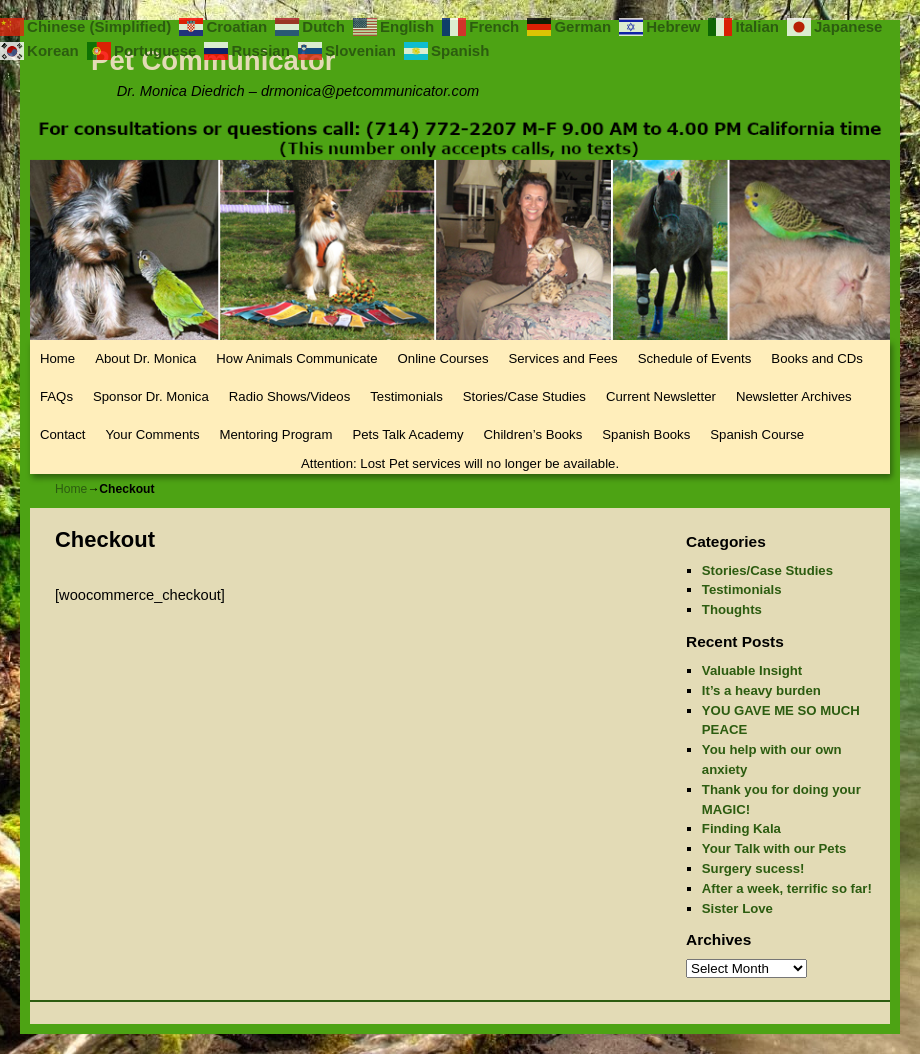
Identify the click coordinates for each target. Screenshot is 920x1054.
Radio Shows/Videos (289, 396)
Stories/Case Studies (524, 396)
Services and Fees (562, 358)
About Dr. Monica (145, 358)
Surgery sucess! (753, 868)
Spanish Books (646, 434)
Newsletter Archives (794, 396)
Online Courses (443, 358)
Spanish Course (757, 434)
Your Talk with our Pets (774, 848)
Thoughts (732, 609)
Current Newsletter (661, 396)
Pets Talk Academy (407, 434)
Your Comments (152, 434)
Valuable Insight (752, 670)
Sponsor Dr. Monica (151, 396)
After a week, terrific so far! (787, 888)
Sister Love (737, 908)
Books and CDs (817, 358)
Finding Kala (741, 828)
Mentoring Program (276, 434)
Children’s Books (533, 434)
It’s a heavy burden (761, 690)
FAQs (56, 396)
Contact (62, 434)
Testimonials (406, 396)
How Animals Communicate (296, 358)
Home (57, 358)
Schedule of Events (695, 358)
